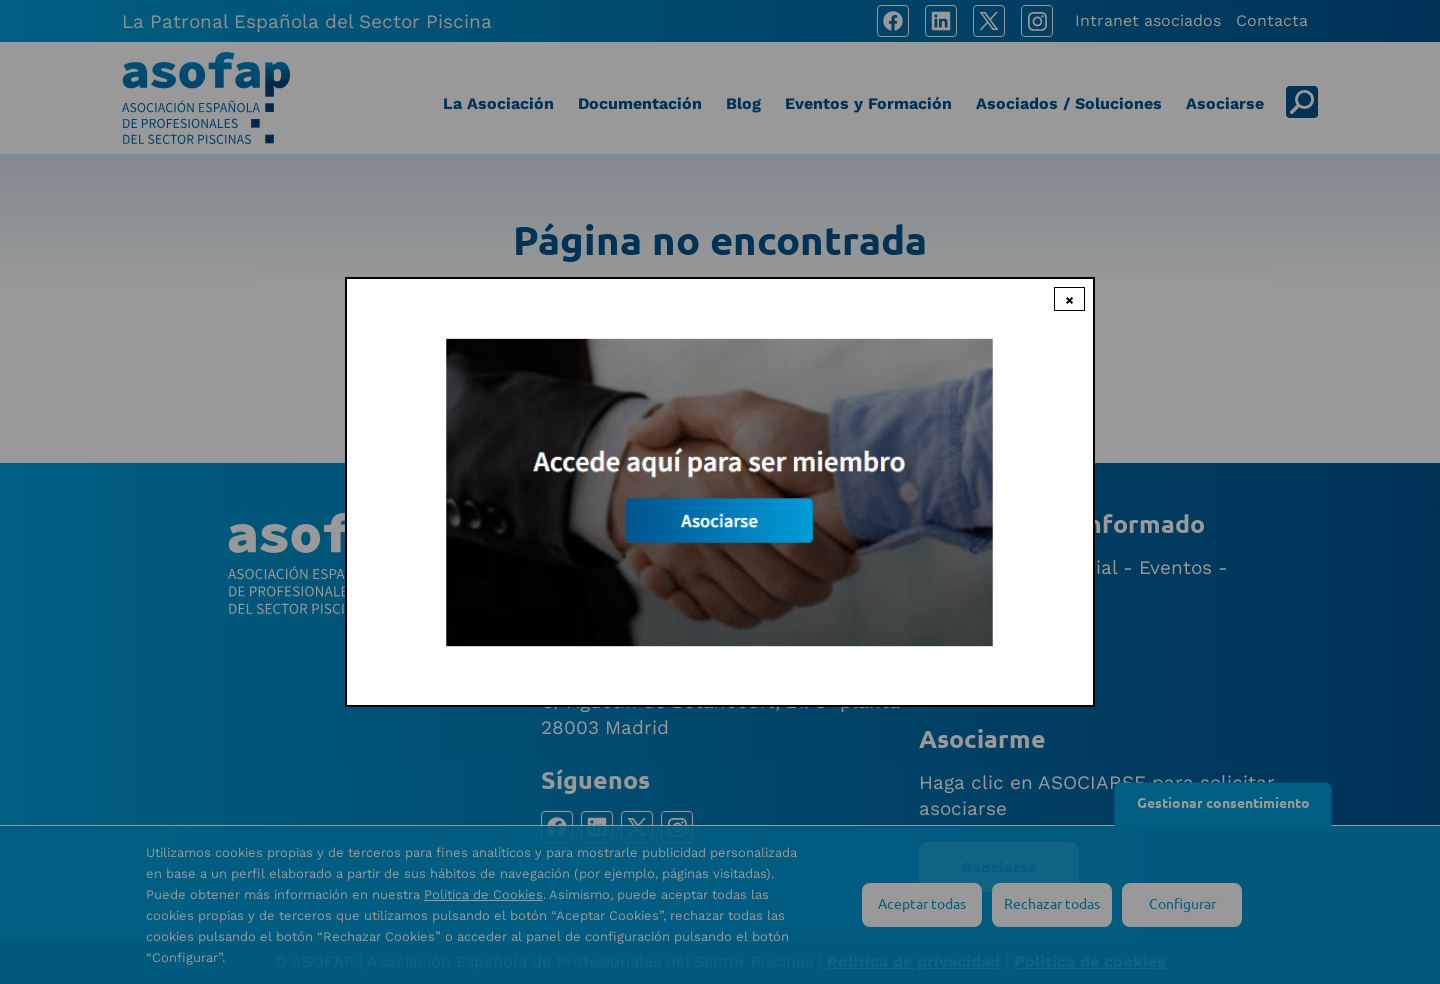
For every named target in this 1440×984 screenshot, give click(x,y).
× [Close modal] (1069, 299)
